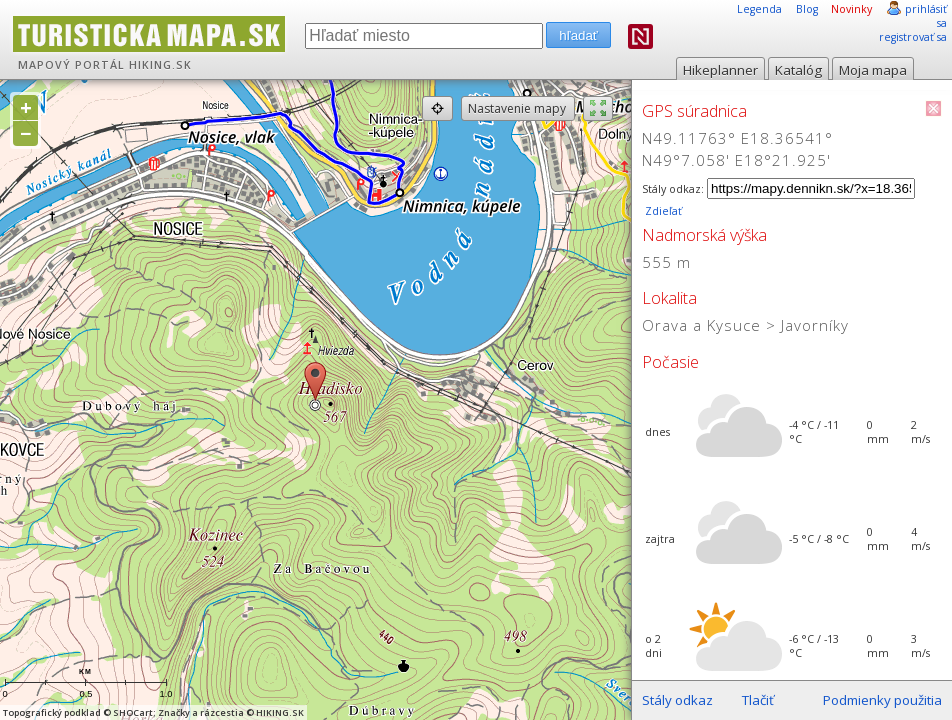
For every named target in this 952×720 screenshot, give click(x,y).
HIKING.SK (160, 65)
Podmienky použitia (882, 700)
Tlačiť (758, 700)
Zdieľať (662, 211)
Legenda (759, 9)
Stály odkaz (677, 700)
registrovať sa (913, 37)
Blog (807, 9)
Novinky (851, 9)
